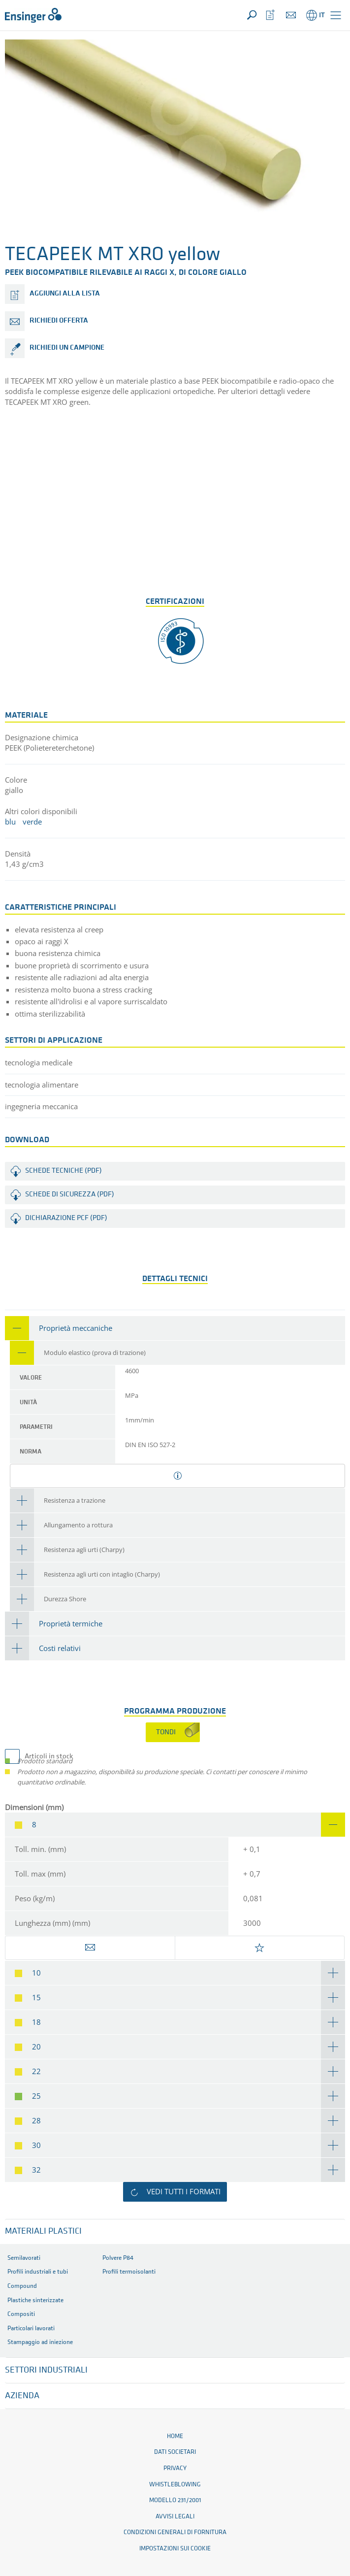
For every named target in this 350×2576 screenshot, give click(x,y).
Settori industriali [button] (46, 2370)
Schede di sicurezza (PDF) (69, 1194)
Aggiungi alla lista (65, 293)
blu (10, 821)
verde (32, 821)
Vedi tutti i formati (184, 2191)
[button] (335, 15)
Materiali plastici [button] (43, 2231)
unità (28, 1402)
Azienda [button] (22, 2396)
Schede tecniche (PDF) (63, 1171)
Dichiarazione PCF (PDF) (66, 1218)
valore (31, 1378)
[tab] (175, 1328)
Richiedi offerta (59, 321)
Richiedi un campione (67, 348)
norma (30, 1452)
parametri (36, 1427)
